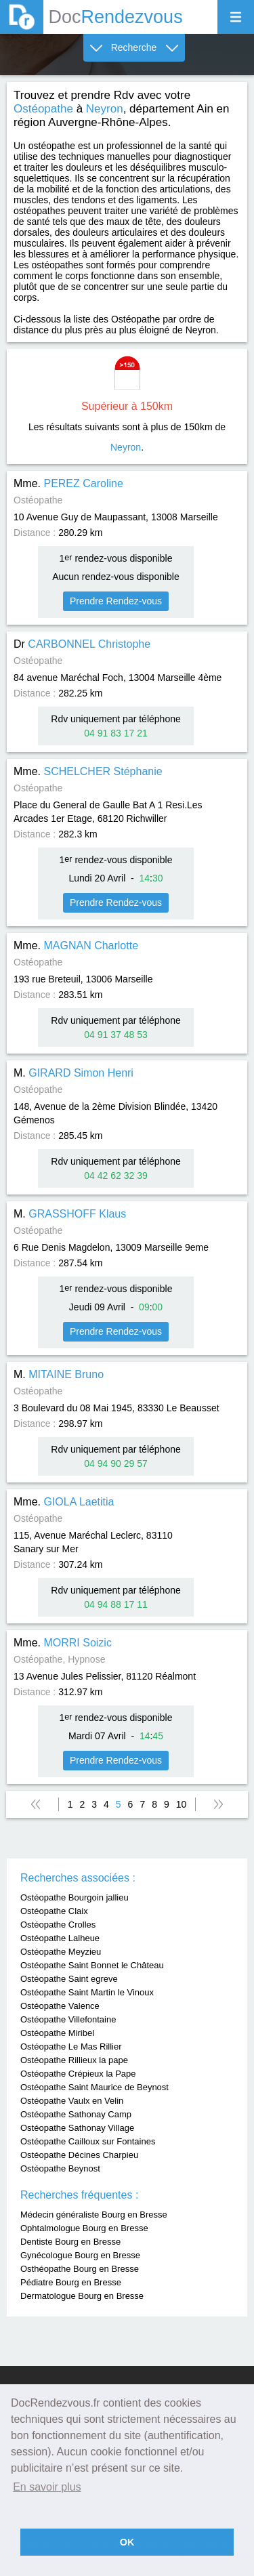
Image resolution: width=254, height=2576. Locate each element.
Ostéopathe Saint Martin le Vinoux (87, 1992)
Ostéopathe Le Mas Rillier (71, 2046)
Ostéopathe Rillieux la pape (74, 2060)
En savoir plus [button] (47, 2487)
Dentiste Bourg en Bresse (70, 2242)
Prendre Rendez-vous (116, 601)
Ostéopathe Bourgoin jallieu (74, 1897)
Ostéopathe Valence (60, 2006)
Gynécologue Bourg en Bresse (80, 2255)
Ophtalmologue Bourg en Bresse (84, 2228)
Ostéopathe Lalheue (60, 1938)
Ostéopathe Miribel (57, 2033)
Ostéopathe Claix (54, 1911)
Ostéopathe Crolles (58, 1924)
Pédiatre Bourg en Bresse (70, 2282)
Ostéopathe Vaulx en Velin (71, 2101)
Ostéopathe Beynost (60, 2168)
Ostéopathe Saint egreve (69, 1979)
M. (73, 1073)
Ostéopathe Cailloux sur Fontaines (87, 2141)
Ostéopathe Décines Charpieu (79, 2155)
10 (181, 1804)
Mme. (68, 483)
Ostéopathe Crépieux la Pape (78, 2074)
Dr (82, 644)
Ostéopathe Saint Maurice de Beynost (94, 2087)
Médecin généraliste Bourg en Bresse (93, 2214)
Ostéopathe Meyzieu (60, 1952)
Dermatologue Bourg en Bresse (82, 2296)
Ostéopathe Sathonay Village (77, 2128)
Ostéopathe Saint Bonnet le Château (92, 1965)
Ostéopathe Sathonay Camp (75, 2114)
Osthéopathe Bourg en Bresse (79, 2269)
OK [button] (127, 2542)
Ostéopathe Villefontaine (68, 2019)
